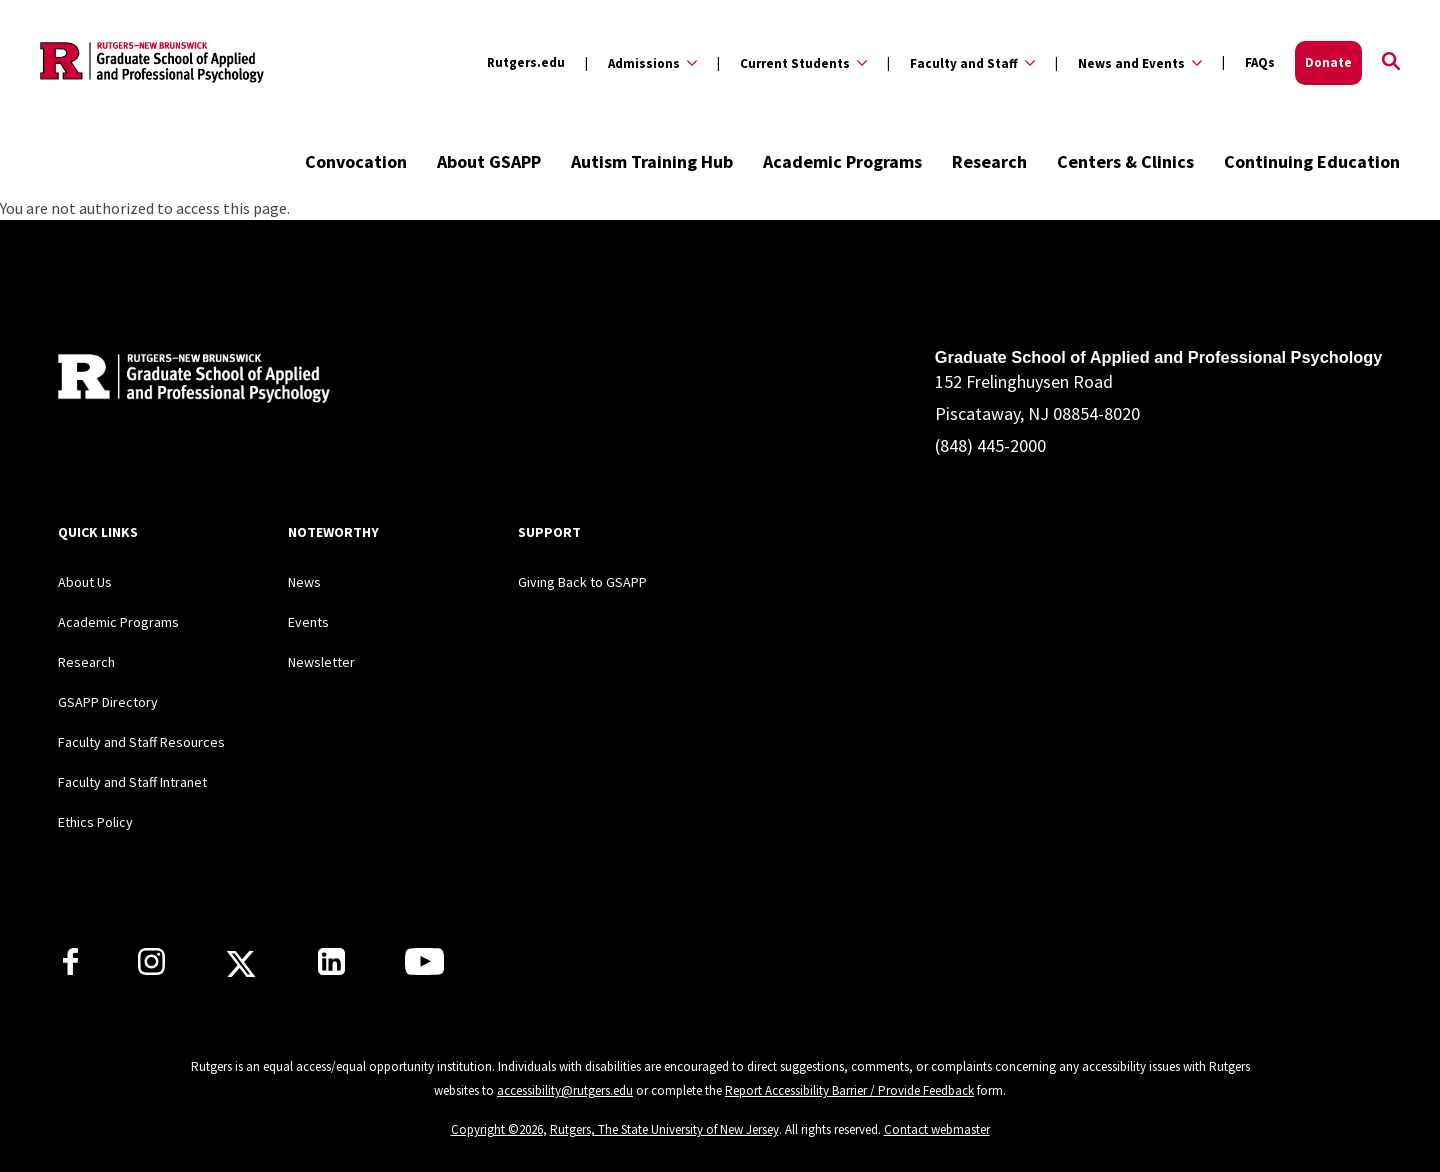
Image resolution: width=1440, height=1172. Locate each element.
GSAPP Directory (108, 702)
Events (308, 622)
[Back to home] (190, 381)
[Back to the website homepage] (152, 62)
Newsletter (321, 662)
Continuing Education (1312, 161)
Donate (1328, 62)
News (304, 582)
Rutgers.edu (526, 62)
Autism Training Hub (652, 161)
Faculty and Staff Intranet (132, 782)
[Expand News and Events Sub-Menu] (1128, 63)
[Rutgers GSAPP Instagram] (151, 969)
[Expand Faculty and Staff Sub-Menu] (961, 63)
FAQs (1260, 62)
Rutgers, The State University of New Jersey (664, 1129)
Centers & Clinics (1125, 161)
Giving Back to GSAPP (582, 582)
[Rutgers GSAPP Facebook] (70, 969)
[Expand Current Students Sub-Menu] (792, 63)
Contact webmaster (937, 1129)
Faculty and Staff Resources (141, 742)
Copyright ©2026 (497, 1129)
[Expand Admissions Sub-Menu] (641, 63)
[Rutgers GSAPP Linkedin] (331, 969)
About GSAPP (489, 161)
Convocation (356, 161)
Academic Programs (842, 161)
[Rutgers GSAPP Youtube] (424, 969)
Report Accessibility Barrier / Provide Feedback (849, 1090)
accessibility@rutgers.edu (565, 1090)
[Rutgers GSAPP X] (241, 970)
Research (989, 161)
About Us (85, 582)
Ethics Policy (95, 822)
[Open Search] (1391, 63)
